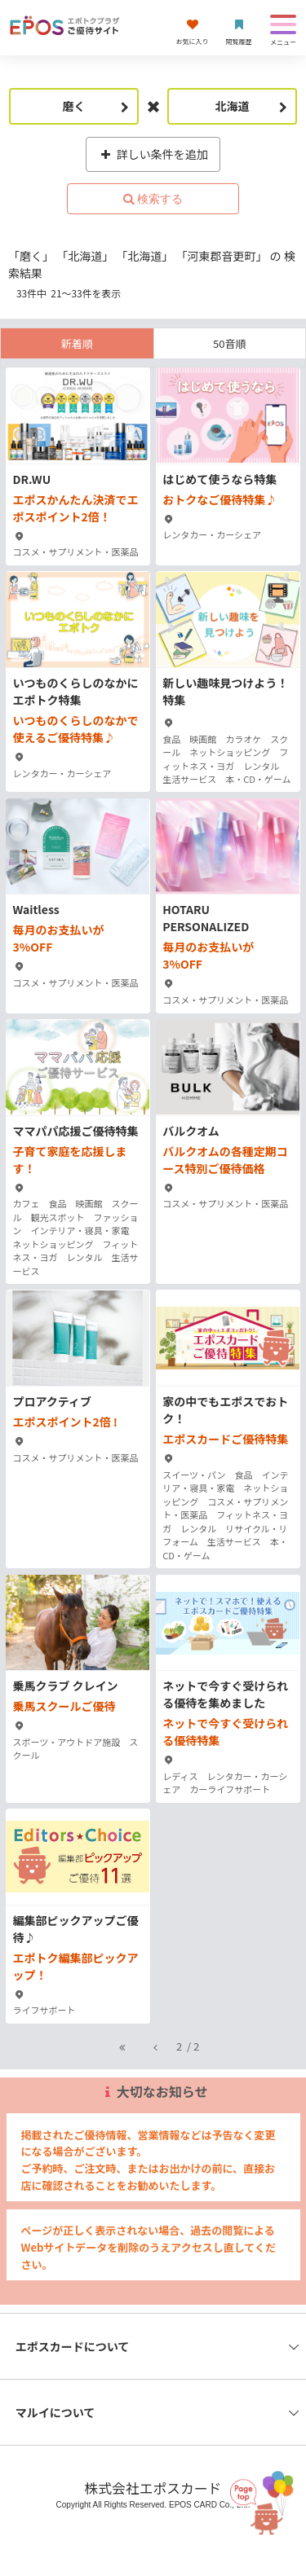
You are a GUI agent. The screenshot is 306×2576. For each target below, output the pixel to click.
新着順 (77, 343)
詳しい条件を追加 (153, 154)
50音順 (229, 343)
